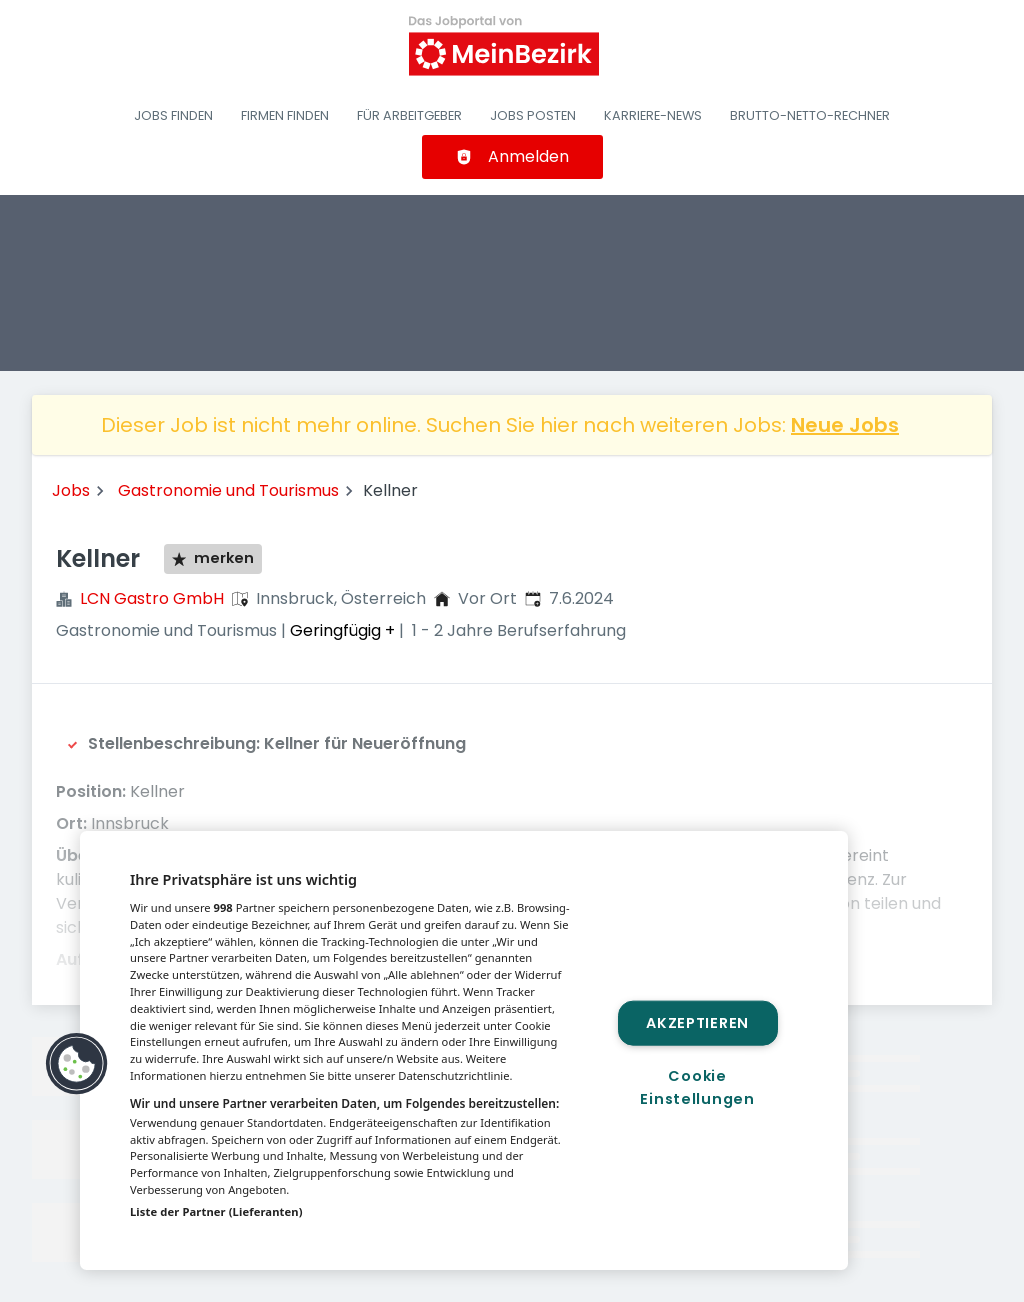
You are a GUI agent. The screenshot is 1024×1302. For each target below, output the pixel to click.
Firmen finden (285, 115)
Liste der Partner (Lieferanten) (216, 1211)
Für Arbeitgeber (409, 115)
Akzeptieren (697, 1022)
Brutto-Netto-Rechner (810, 115)
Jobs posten (533, 115)
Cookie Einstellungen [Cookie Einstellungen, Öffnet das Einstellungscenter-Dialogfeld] (697, 1087)
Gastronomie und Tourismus (228, 490)
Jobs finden (173, 115)
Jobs (71, 490)
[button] (77, 1064)
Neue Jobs (845, 425)
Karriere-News (653, 115)
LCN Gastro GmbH (152, 598)
